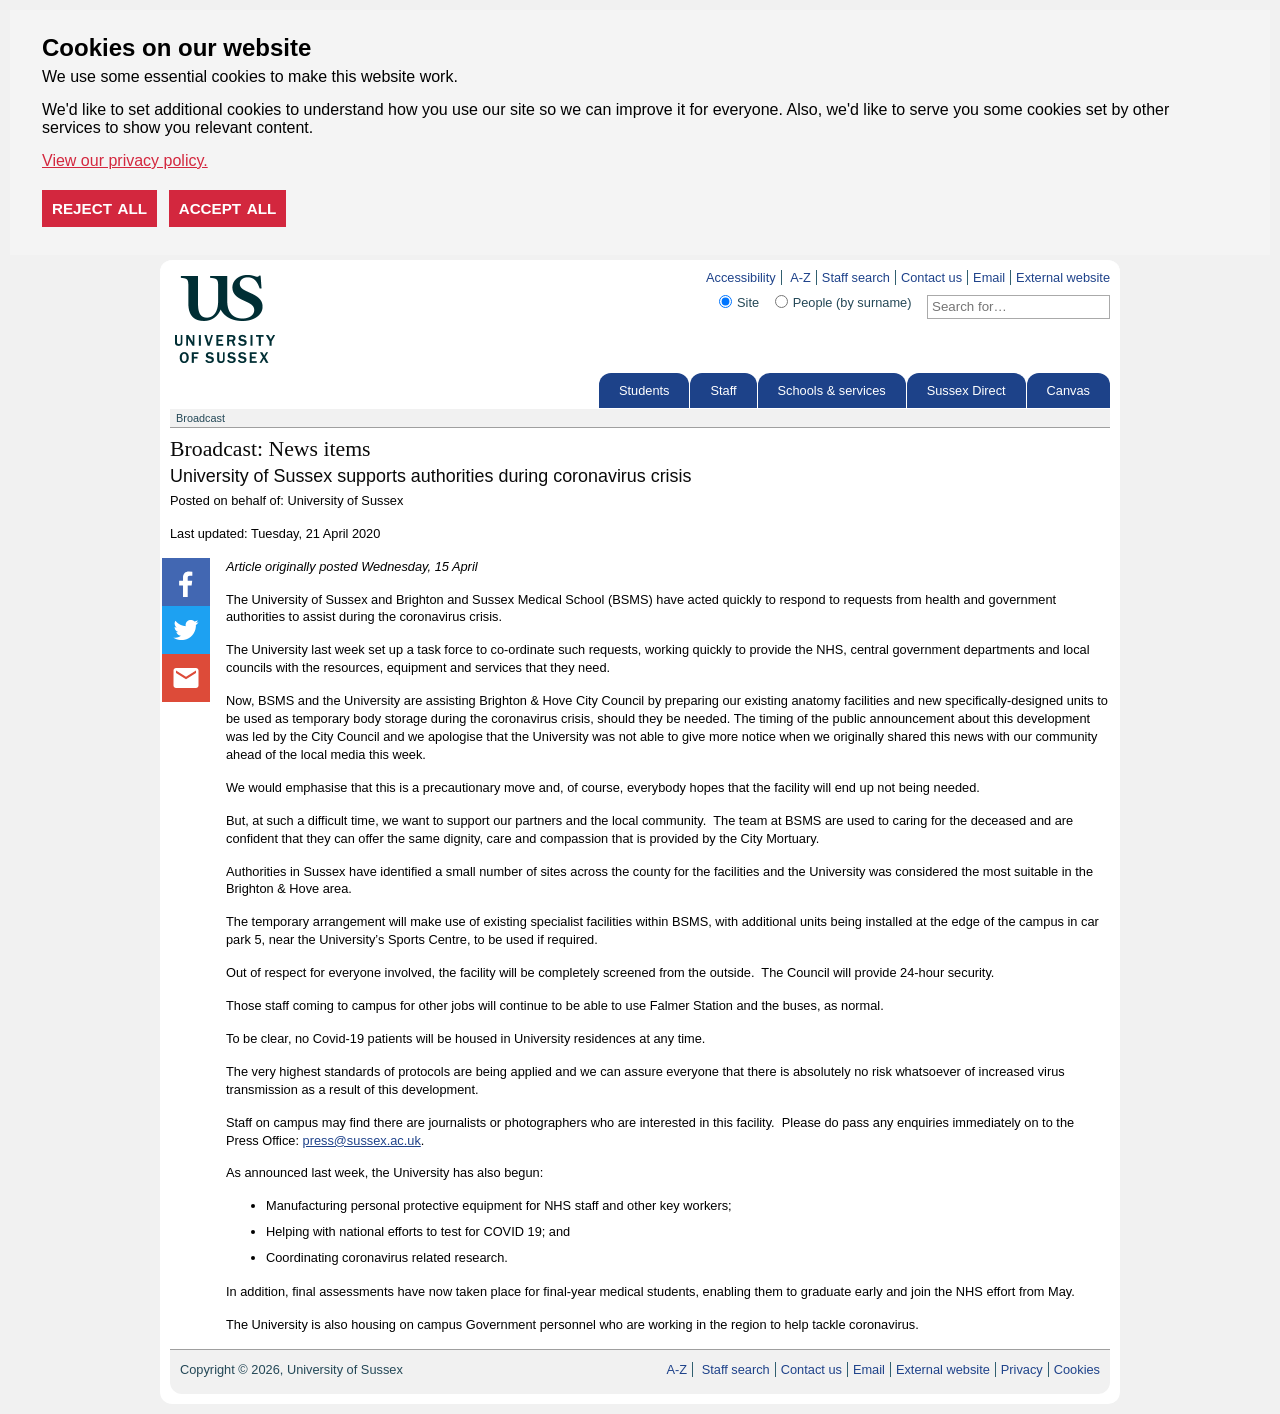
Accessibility (741, 277)
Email (989, 277)
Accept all (228, 208)
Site (748, 302)
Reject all (99, 208)
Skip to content (317, 277)
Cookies (1077, 1369)
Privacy (1022, 1369)
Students (644, 390)
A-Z (800, 277)
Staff (723, 390)
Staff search (856, 277)
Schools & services (832, 390)
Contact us (931, 277)
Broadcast (200, 418)
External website (1063, 277)
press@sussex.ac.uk (362, 1140)
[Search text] (1006, 307)
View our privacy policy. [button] (125, 160)
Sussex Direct (966, 390)
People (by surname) (852, 302)
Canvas (1068, 390)
